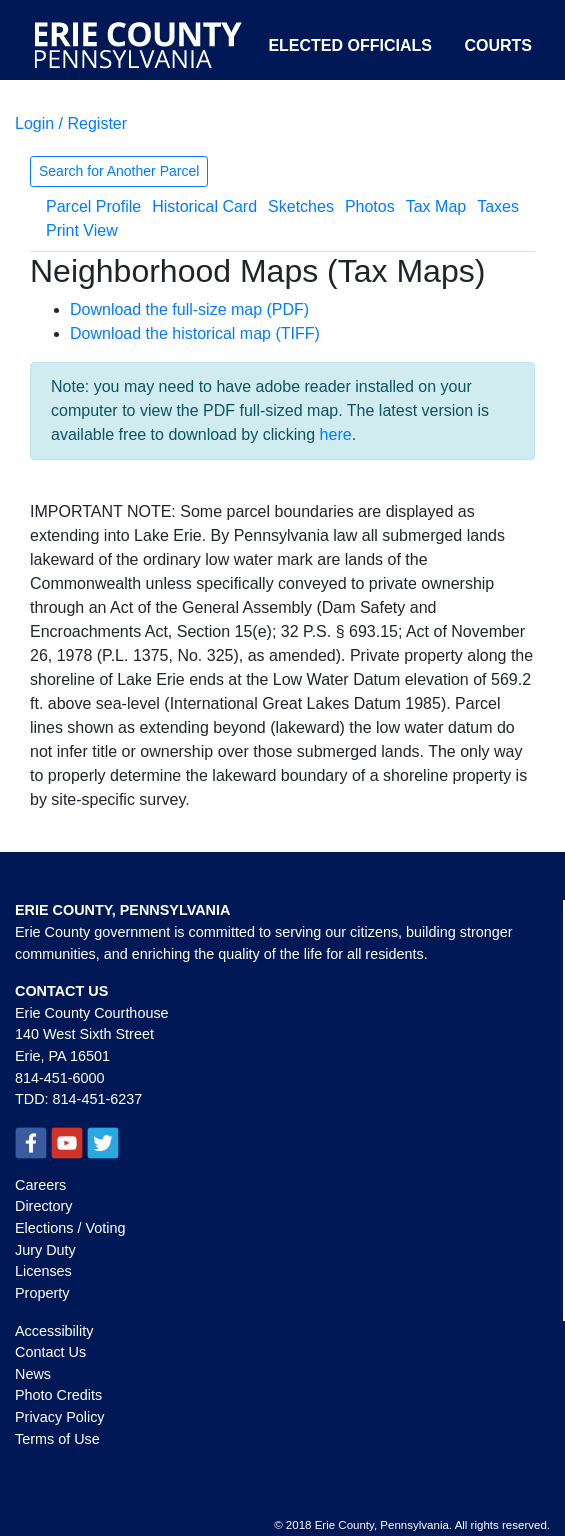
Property (42, 1293)
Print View (82, 230)
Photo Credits (58, 1395)
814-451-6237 (98, 1099)
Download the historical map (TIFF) (195, 333)
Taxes (498, 206)
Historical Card (204, 206)
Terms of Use (57, 1439)
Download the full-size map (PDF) (189, 309)
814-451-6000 (60, 1078)
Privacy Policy (60, 1417)
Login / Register (71, 123)
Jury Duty (45, 1250)
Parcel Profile (93, 206)
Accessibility (54, 1331)
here (336, 434)
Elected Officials (350, 45)
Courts (498, 45)
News (33, 1374)
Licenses (43, 1271)
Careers (40, 1185)
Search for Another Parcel (119, 171)
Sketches (301, 206)
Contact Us (50, 1352)
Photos (370, 206)
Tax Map (436, 206)
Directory (44, 1206)
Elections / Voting (70, 1228)
